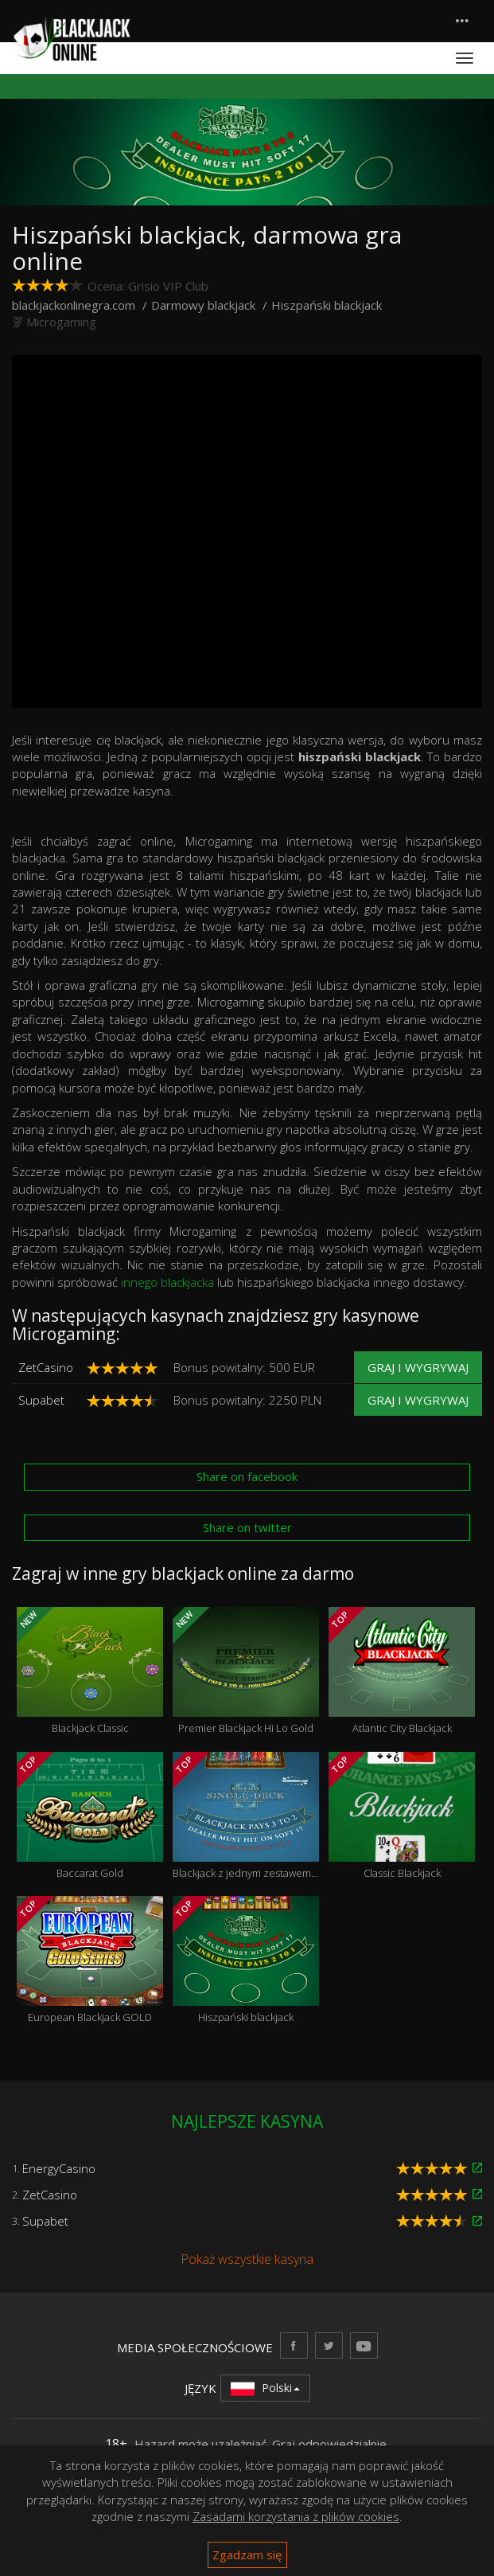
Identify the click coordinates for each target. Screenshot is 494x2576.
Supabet (41, 1400)
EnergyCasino (58, 2168)
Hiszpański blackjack (246, 1960)
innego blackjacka (167, 1282)
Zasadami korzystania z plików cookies (296, 2516)
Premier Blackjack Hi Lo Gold (246, 1671)
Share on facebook (247, 1476)
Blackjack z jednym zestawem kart (246, 1816)
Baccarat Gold (90, 1816)
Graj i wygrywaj (418, 1367)
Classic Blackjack (402, 1816)
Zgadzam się (247, 2554)
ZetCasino (45, 1367)
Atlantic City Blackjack (402, 1671)
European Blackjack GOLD (90, 1960)
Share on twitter (247, 1527)
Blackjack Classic (90, 1671)
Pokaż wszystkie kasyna (247, 2259)
